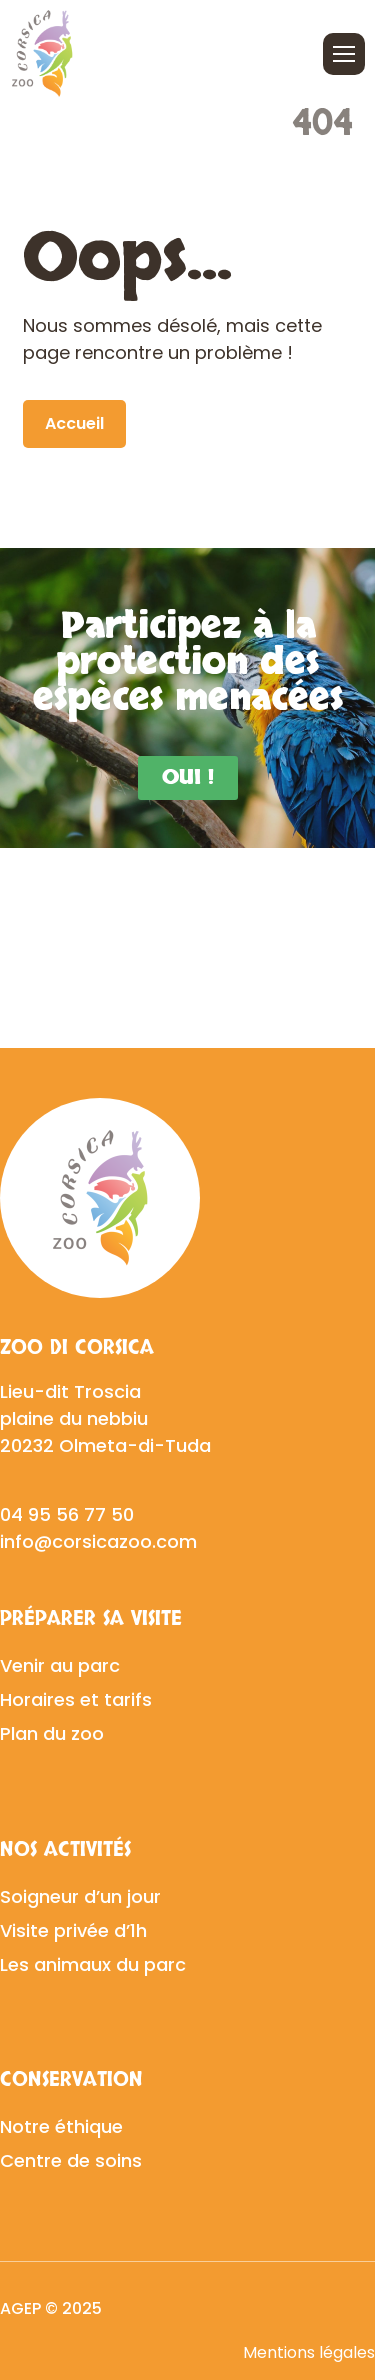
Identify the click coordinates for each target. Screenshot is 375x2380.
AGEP (20, 2308)
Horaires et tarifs (76, 1699)
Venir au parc (60, 1665)
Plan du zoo (52, 1733)
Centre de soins (71, 2160)
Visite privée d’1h (73, 1930)
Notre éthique (61, 2126)
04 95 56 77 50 (67, 1514)
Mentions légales (309, 2352)
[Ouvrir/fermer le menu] (344, 54)
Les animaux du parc (93, 1964)
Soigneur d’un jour (80, 1896)
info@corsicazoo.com (98, 1541)
